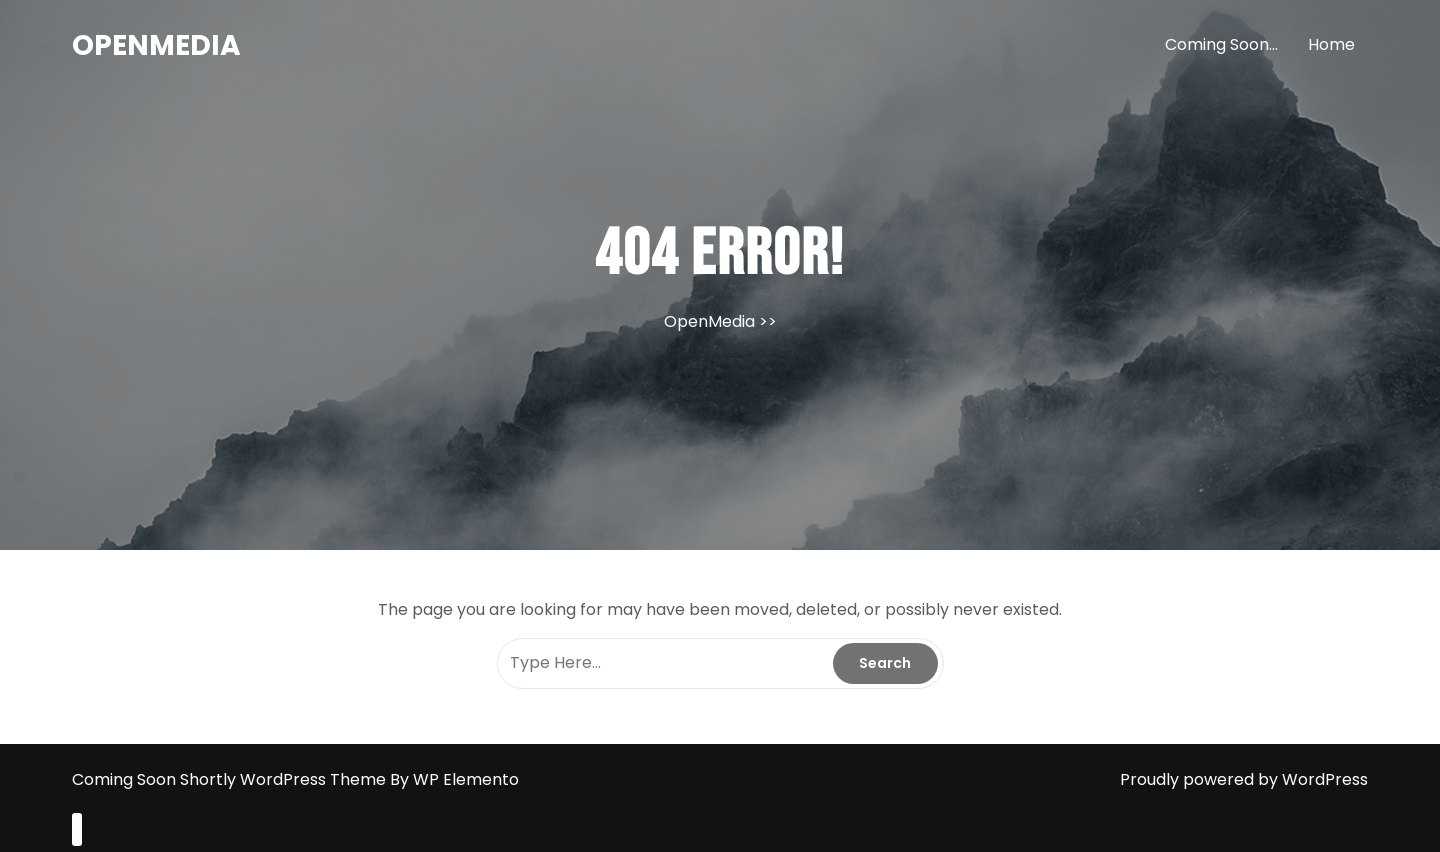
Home (1331, 44)
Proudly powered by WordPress (1244, 779)
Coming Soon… (1221, 44)
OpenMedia (156, 45)
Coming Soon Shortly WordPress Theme (231, 779)
